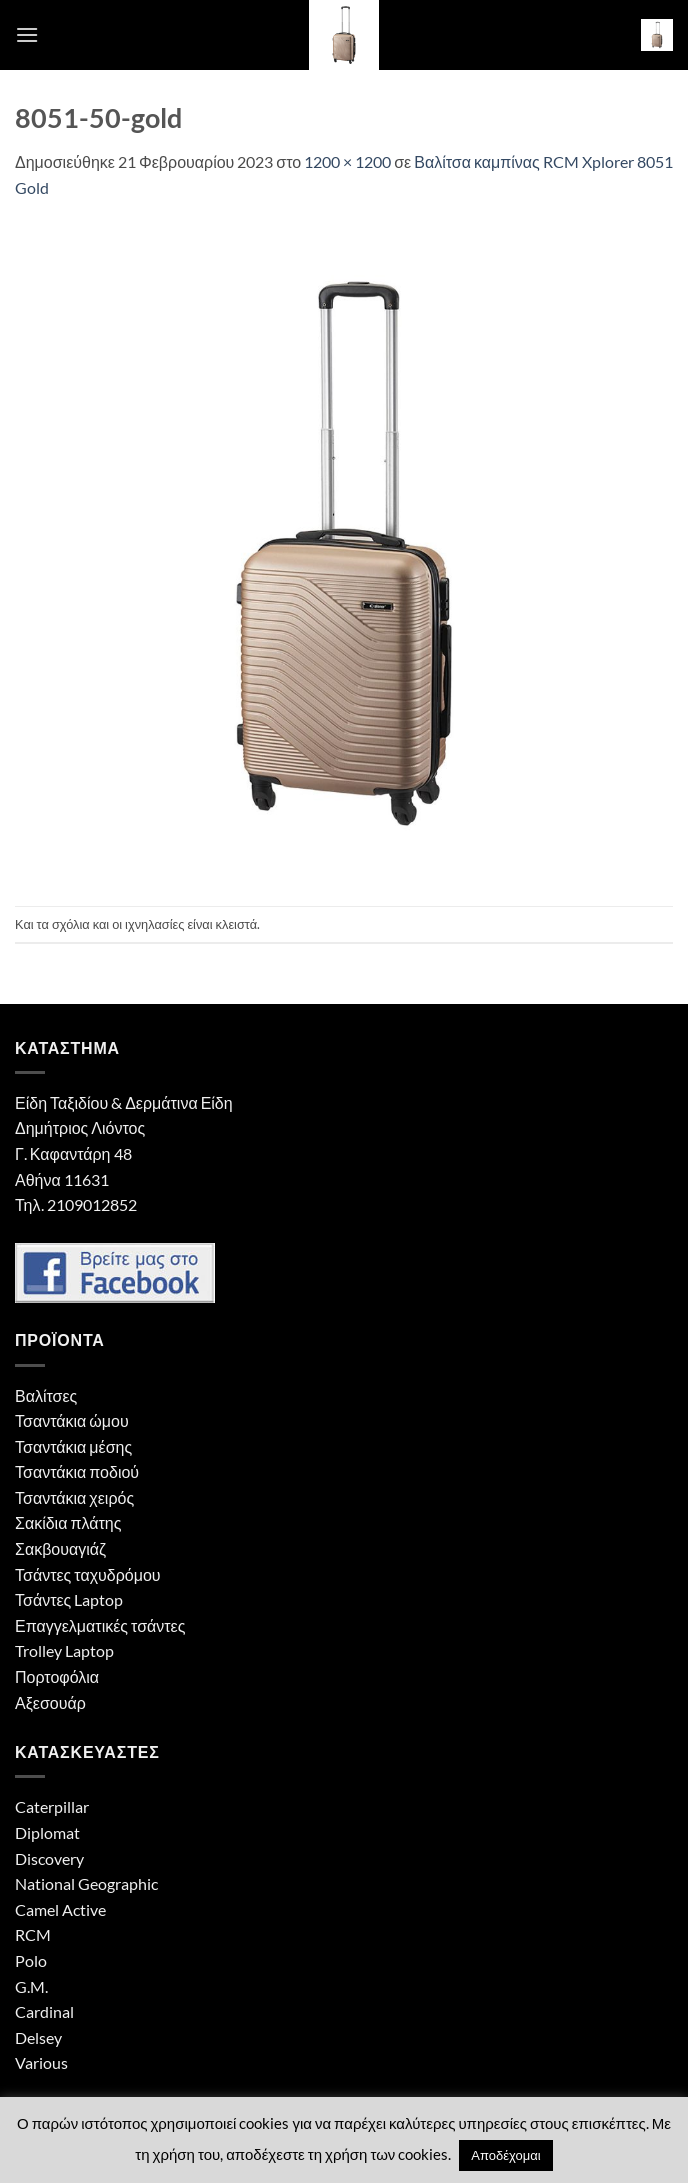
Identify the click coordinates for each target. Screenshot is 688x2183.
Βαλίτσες (46, 1395)
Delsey (38, 2037)
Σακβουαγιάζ (60, 1548)
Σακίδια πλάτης (68, 1522)
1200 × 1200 (347, 161)
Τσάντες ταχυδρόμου (88, 1574)
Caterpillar (52, 1806)
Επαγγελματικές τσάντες (100, 1625)
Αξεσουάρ (50, 1702)
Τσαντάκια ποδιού (77, 1471)
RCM (33, 1934)
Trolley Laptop (64, 1650)
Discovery (49, 1858)
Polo (31, 1960)
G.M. (31, 1986)
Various (41, 2062)
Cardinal (44, 2011)
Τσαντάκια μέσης (73, 1446)
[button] (27, 34)
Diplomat (47, 1832)
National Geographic (86, 1883)
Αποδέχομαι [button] (505, 2155)
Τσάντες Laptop (69, 1599)
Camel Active (60, 1909)
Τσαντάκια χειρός (74, 1497)
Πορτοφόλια (57, 1676)
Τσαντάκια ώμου (72, 1420)
